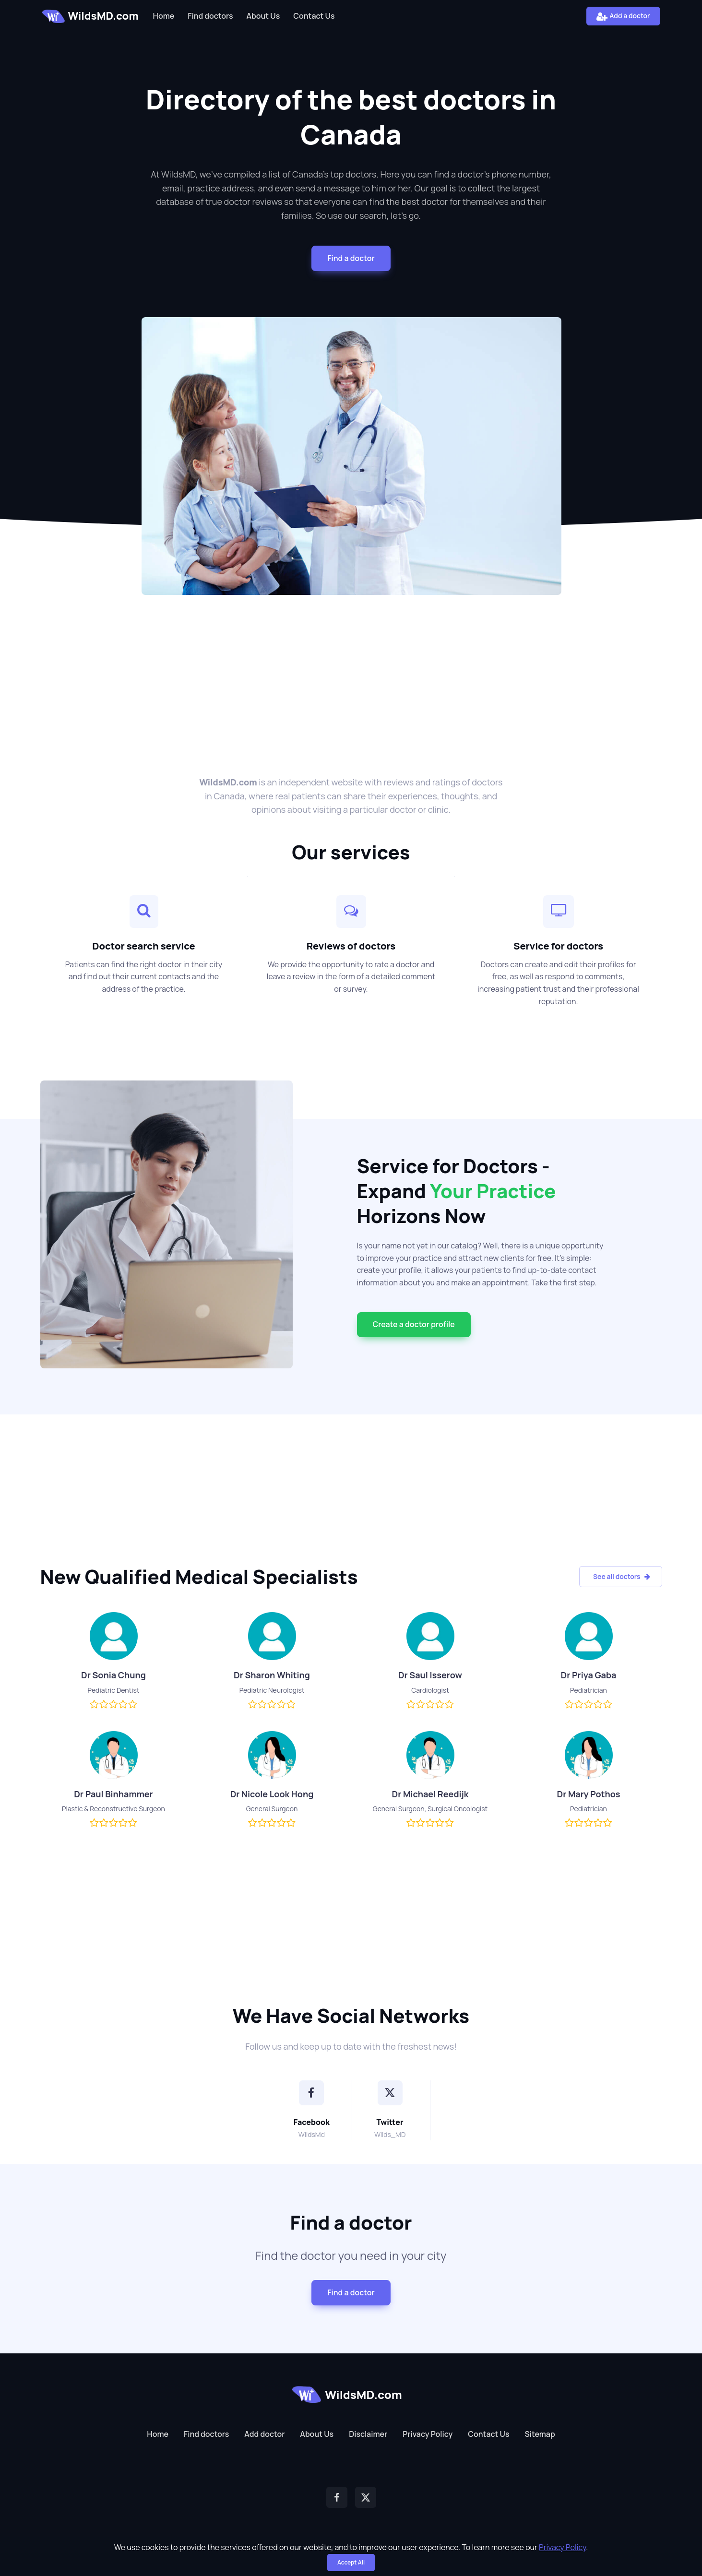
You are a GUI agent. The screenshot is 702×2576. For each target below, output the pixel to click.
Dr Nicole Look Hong (272, 1794)
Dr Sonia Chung (113, 1675)
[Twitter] (390, 2092)
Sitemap (540, 2434)
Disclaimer (368, 2434)
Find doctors (210, 16)
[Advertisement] (351, 670)
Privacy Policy (427, 2434)
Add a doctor (623, 16)
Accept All (351, 2562)
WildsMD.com (90, 16)
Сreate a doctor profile (414, 1324)
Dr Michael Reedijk (430, 1794)
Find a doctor (350, 258)
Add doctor (264, 2434)
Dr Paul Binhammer (113, 1794)
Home (164, 16)
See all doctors (621, 1576)
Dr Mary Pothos (588, 1794)
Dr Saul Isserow (430, 1675)
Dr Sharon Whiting (272, 1675)
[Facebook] (311, 2092)
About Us (263, 16)
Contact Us (313, 16)
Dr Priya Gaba (589, 1675)
